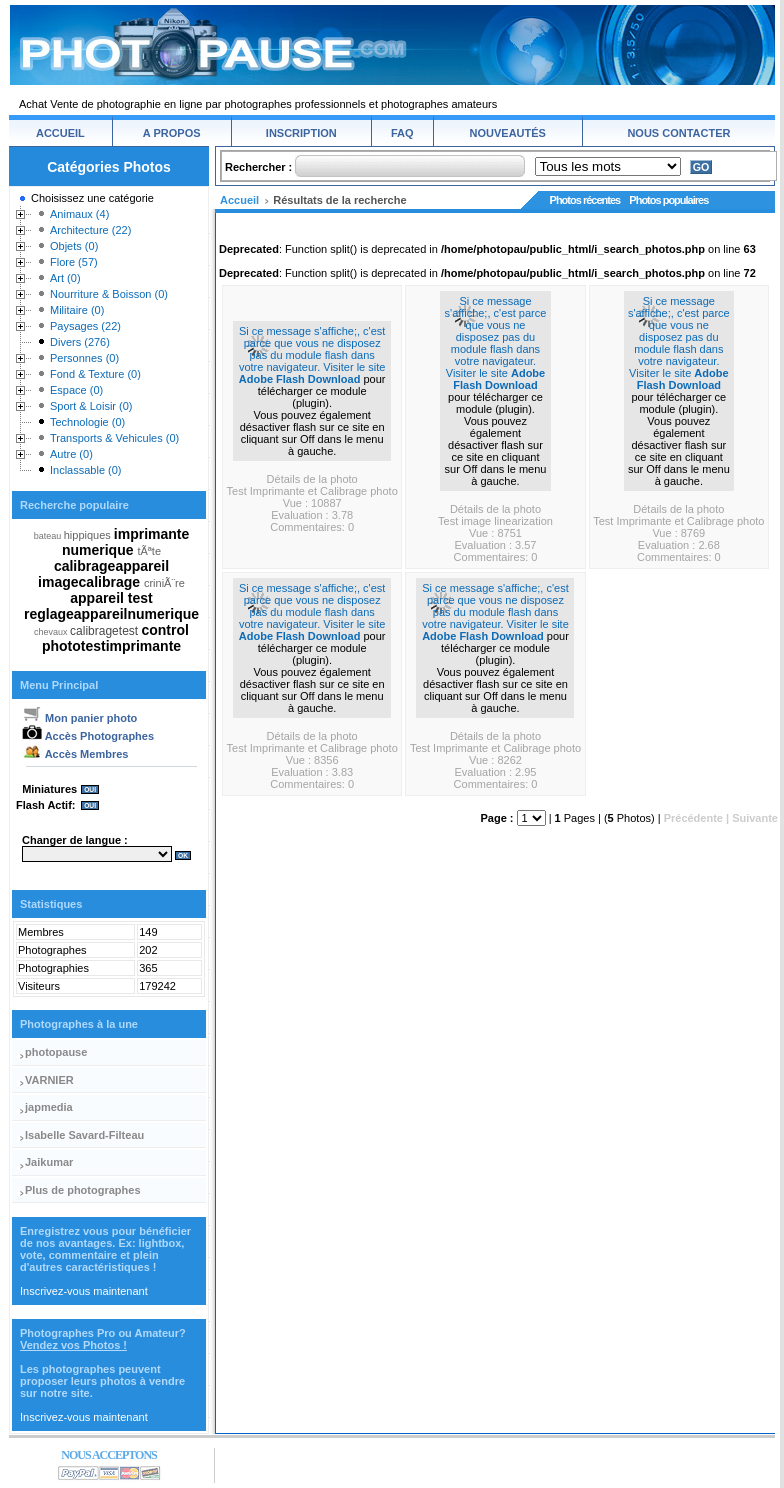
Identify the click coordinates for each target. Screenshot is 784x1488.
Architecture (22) (90, 230)
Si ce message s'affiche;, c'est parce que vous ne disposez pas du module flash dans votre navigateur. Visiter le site (312, 349)
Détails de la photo (312, 479)
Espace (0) (76, 390)
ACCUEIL (60, 133)
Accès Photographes (88, 736)
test (140, 598)
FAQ (402, 133)
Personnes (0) (84, 358)
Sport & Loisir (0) (91, 406)
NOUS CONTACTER (678, 133)
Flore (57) (74, 262)
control (164, 630)
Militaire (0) (77, 310)
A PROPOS (172, 133)
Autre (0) (71, 454)
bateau (49, 536)
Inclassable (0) (86, 470)
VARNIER (49, 1080)
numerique (99, 550)
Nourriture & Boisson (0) (109, 294)
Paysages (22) (85, 326)
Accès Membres (75, 754)
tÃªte (149, 551)
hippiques (89, 535)
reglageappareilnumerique (111, 614)
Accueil (239, 200)
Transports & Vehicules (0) (114, 438)
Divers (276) (80, 342)
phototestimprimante (111, 646)
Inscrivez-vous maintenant (84, 1291)
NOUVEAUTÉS (508, 133)
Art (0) (65, 278)
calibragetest (105, 631)
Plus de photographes (83, 1190)
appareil (99, 598)
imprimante (151, 534)
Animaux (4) (79, 214)
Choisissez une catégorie (92, 198)
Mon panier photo (79, 718)
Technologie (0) (87, 422)
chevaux (52, 632)
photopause (56, 1052)
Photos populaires (668, 200)
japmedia (49, 1107)
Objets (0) (74, 246)
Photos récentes (585, 200)
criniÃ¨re (164, 583)
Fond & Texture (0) (95, 374)
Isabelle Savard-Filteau (84, 1135)
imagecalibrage (91, 582)
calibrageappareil (111, 566)
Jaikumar (49, 1162)
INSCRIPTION (301, 133)
